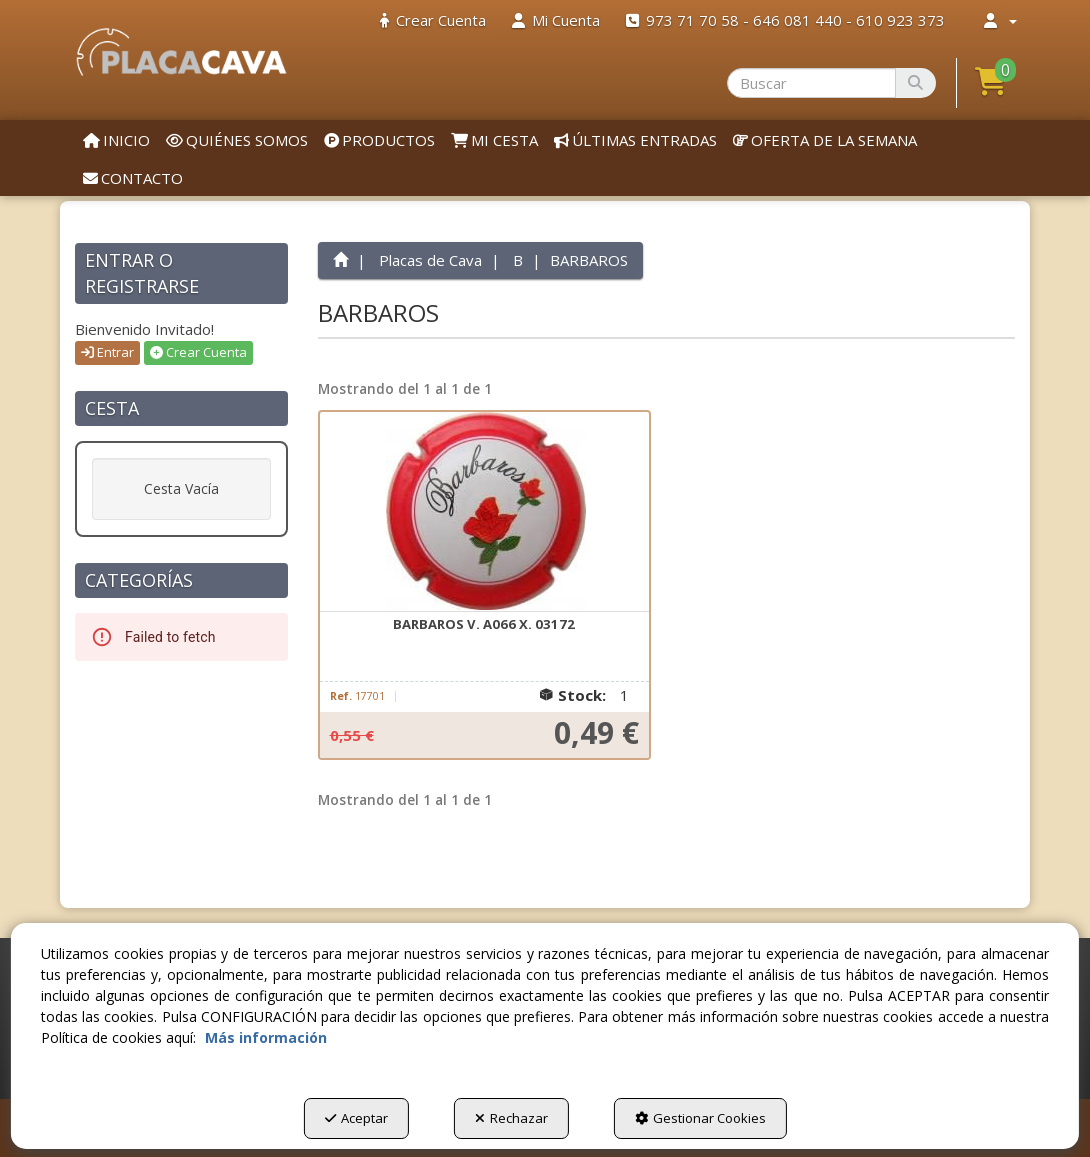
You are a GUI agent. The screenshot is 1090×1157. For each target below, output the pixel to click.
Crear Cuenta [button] (198, 352)
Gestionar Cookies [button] (700, 1118)
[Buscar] (915, 83)
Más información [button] (266, 1037)
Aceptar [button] (356, 1118)
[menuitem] (433, 20)
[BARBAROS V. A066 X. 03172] (485, 512)
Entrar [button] (107, 352)
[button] (181, 52)
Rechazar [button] (511, 1118)
